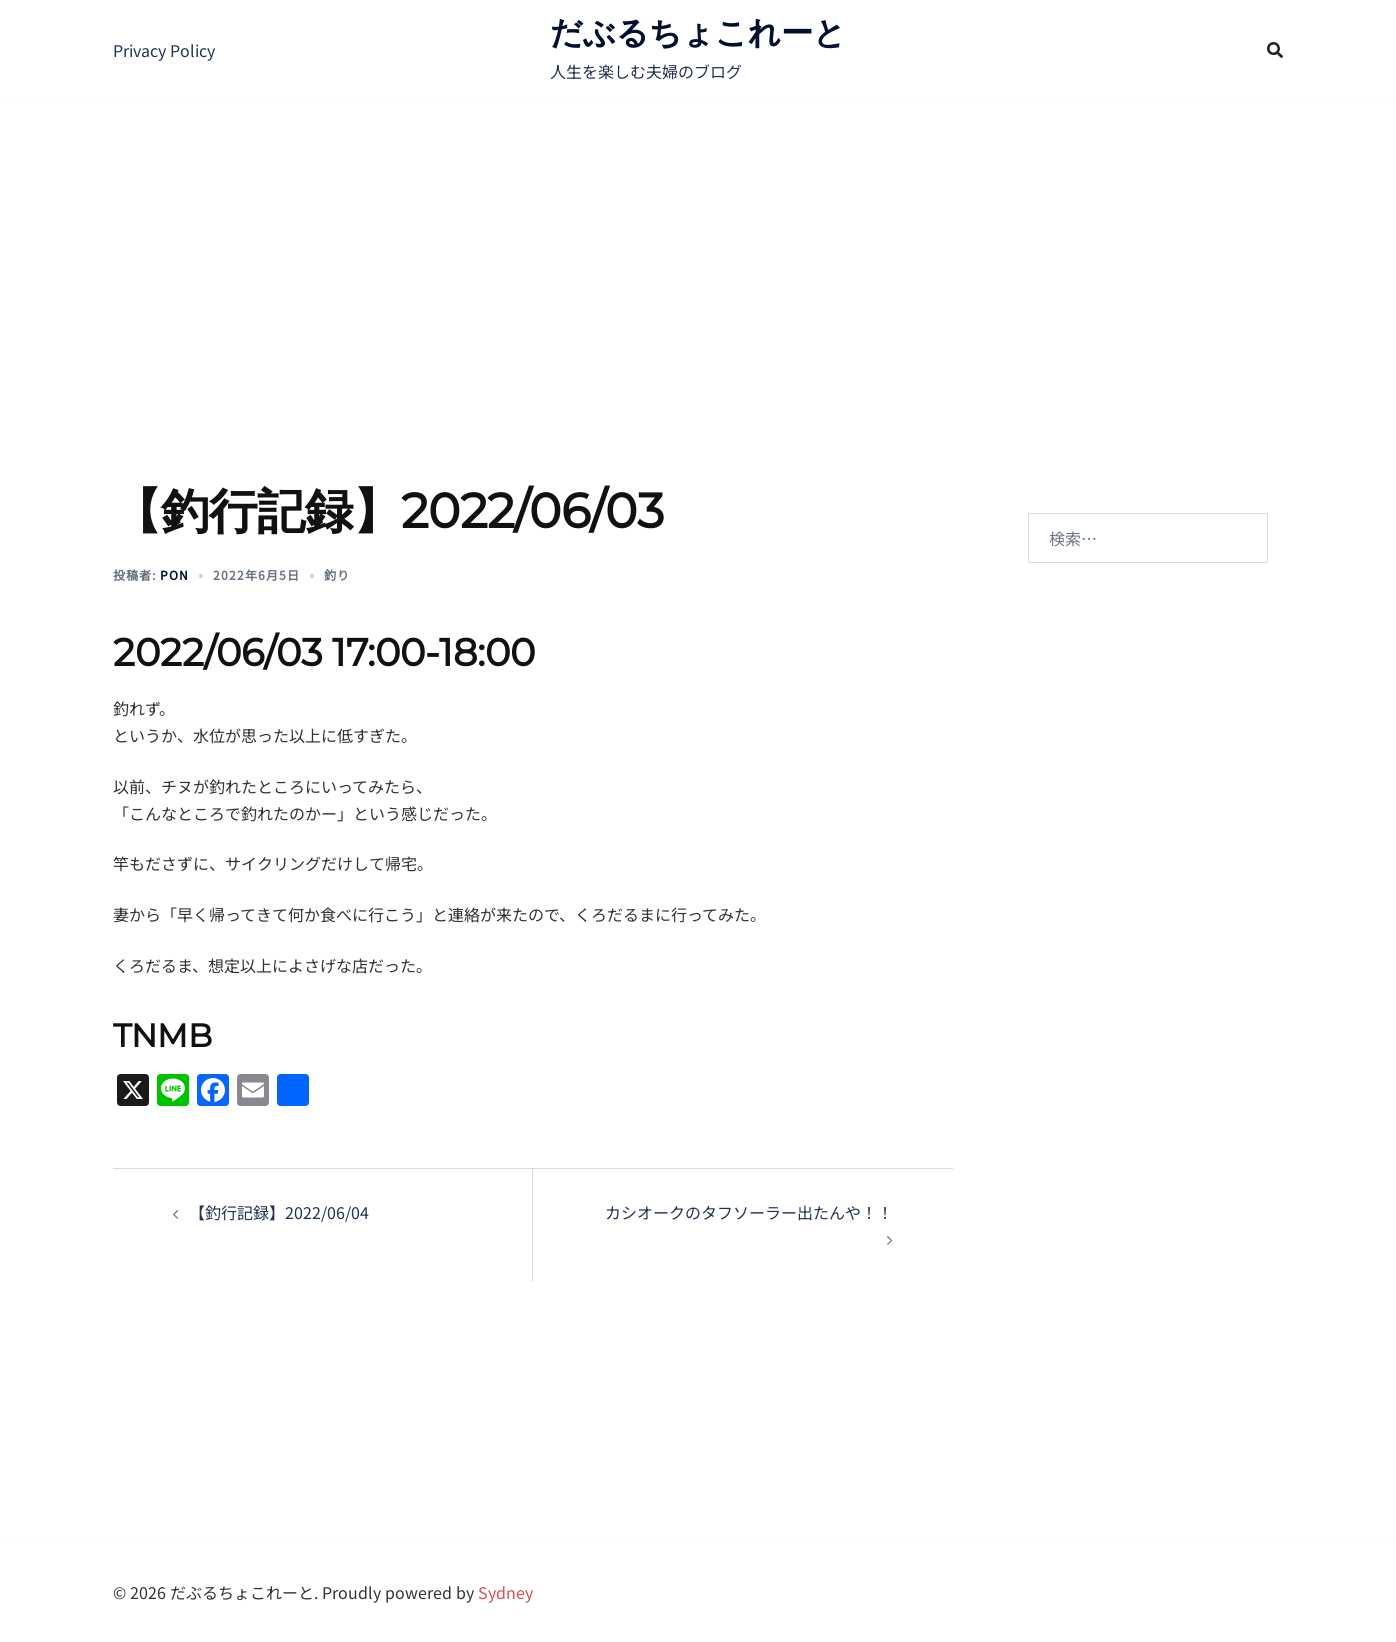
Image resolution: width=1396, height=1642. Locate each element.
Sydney (505, 1592)
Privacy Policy (164, 50)
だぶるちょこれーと (698, 32)
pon (174, 574)
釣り (337, 574)
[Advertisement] (698, 250)
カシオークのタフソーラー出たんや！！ (749, 1212)
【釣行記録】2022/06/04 (279, 1212)
